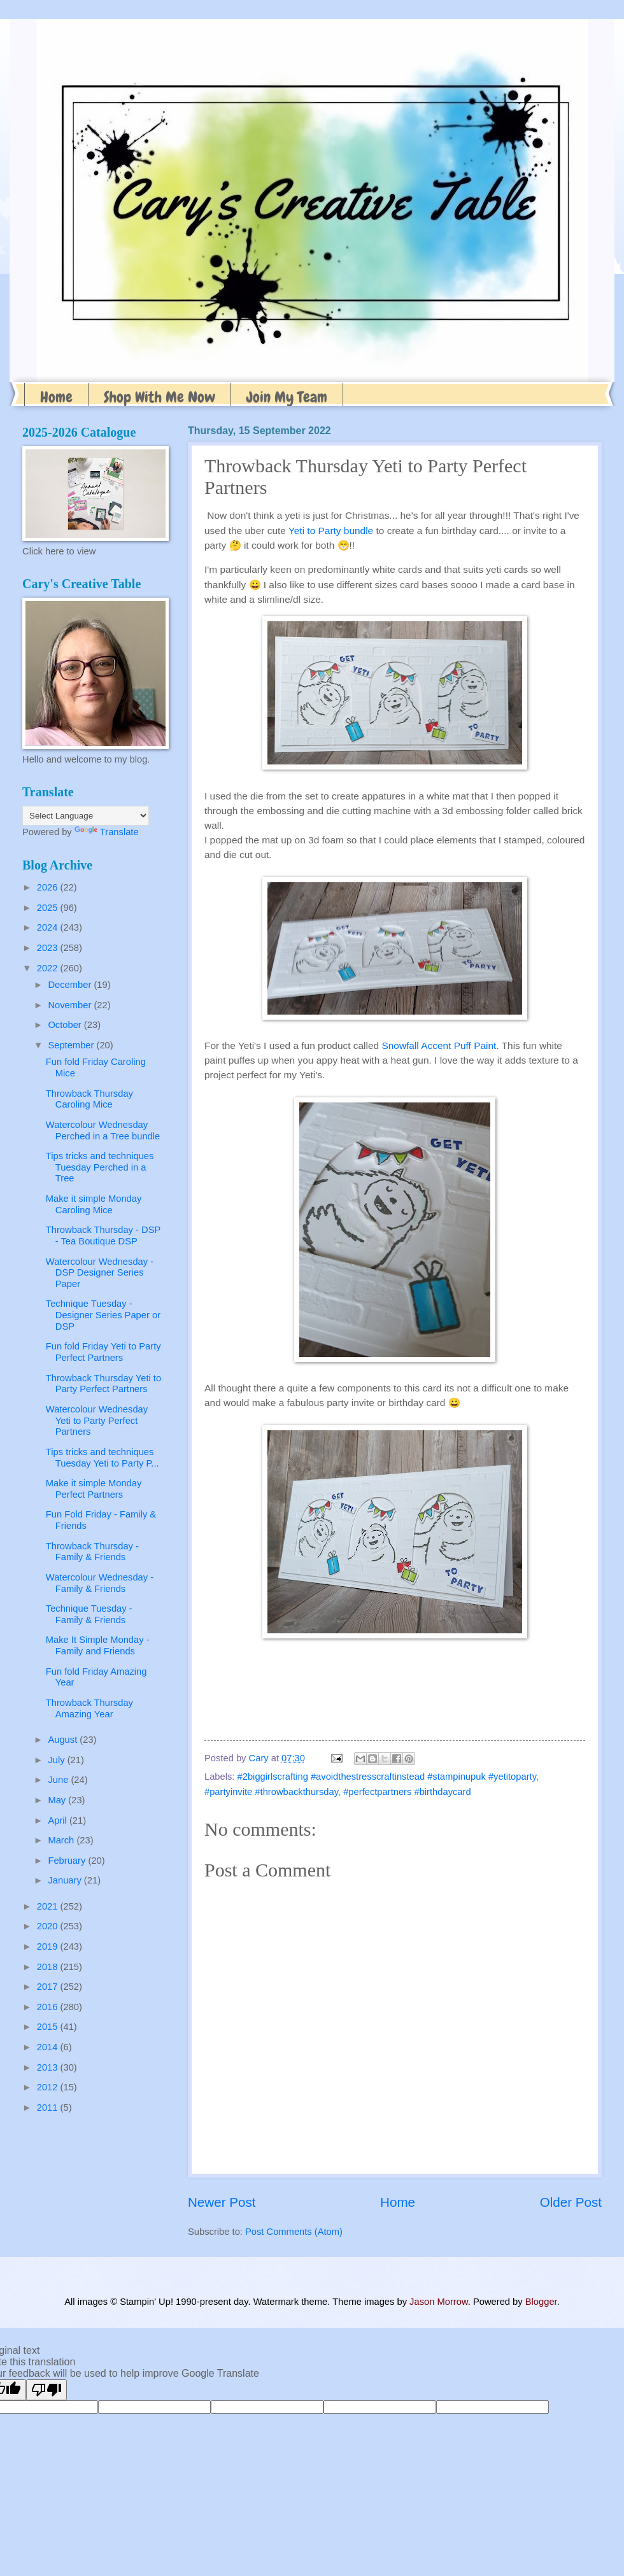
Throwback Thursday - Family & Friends (92, 1552)
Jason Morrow (438, 2302)
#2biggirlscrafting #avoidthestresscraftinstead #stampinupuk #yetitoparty (387, 1776)
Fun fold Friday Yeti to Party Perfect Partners (103, 1352)
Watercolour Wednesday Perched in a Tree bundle (103, 1130)
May (58, 1800)
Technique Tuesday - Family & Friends (89, 1614)
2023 (48, 948)
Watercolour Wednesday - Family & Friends (99, 1583)
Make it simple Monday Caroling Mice (94, 1204)
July (57, 1760)
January (65, 1880)
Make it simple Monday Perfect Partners (94, 1489)
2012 (48, 2087)
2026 (48, 887)
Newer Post (221, 2202)
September (72, 1045)
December (71, 985)
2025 (48, 908)
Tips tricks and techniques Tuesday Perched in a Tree (100, 1167)
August (64, 1740)
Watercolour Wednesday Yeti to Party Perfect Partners (97, 1420)
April (58, 1820)
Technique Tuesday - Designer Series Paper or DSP (103, 1315)
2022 (48, 968)
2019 (48, 1946)
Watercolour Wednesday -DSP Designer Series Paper (99, 1272)
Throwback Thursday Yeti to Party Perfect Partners (103, 1384)
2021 (48, 1906)
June (59, 1780)
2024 (48, 927)
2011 (48, 2107)
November (71, 1005)
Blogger (541, 2302)
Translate (106, 832)
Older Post (571, 2202)
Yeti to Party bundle (330, 530)
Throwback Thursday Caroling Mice (89, 1099)
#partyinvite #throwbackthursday (271, 1792)
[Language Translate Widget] (85, 816)
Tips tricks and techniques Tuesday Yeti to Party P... (102, 1457)
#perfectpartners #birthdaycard (407, 1792)
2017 (48, 1986)
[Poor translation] (46, 2389)
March (62, 1840)
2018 (48, 1967)
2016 (48, 2007)
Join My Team (286, 397)
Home (56, 397)
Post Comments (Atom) (294, 2232)
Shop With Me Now (159, 397)
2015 (48, 2027)
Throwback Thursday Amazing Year (89, 1708)
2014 (48, 2047)
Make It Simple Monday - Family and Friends (98, 1645)
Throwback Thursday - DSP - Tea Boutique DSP (103, 1235)
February (68, 1860)
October (65, 1025)
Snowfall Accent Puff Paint (438, 1045)
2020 (48, 1926)
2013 (48, 2067)
